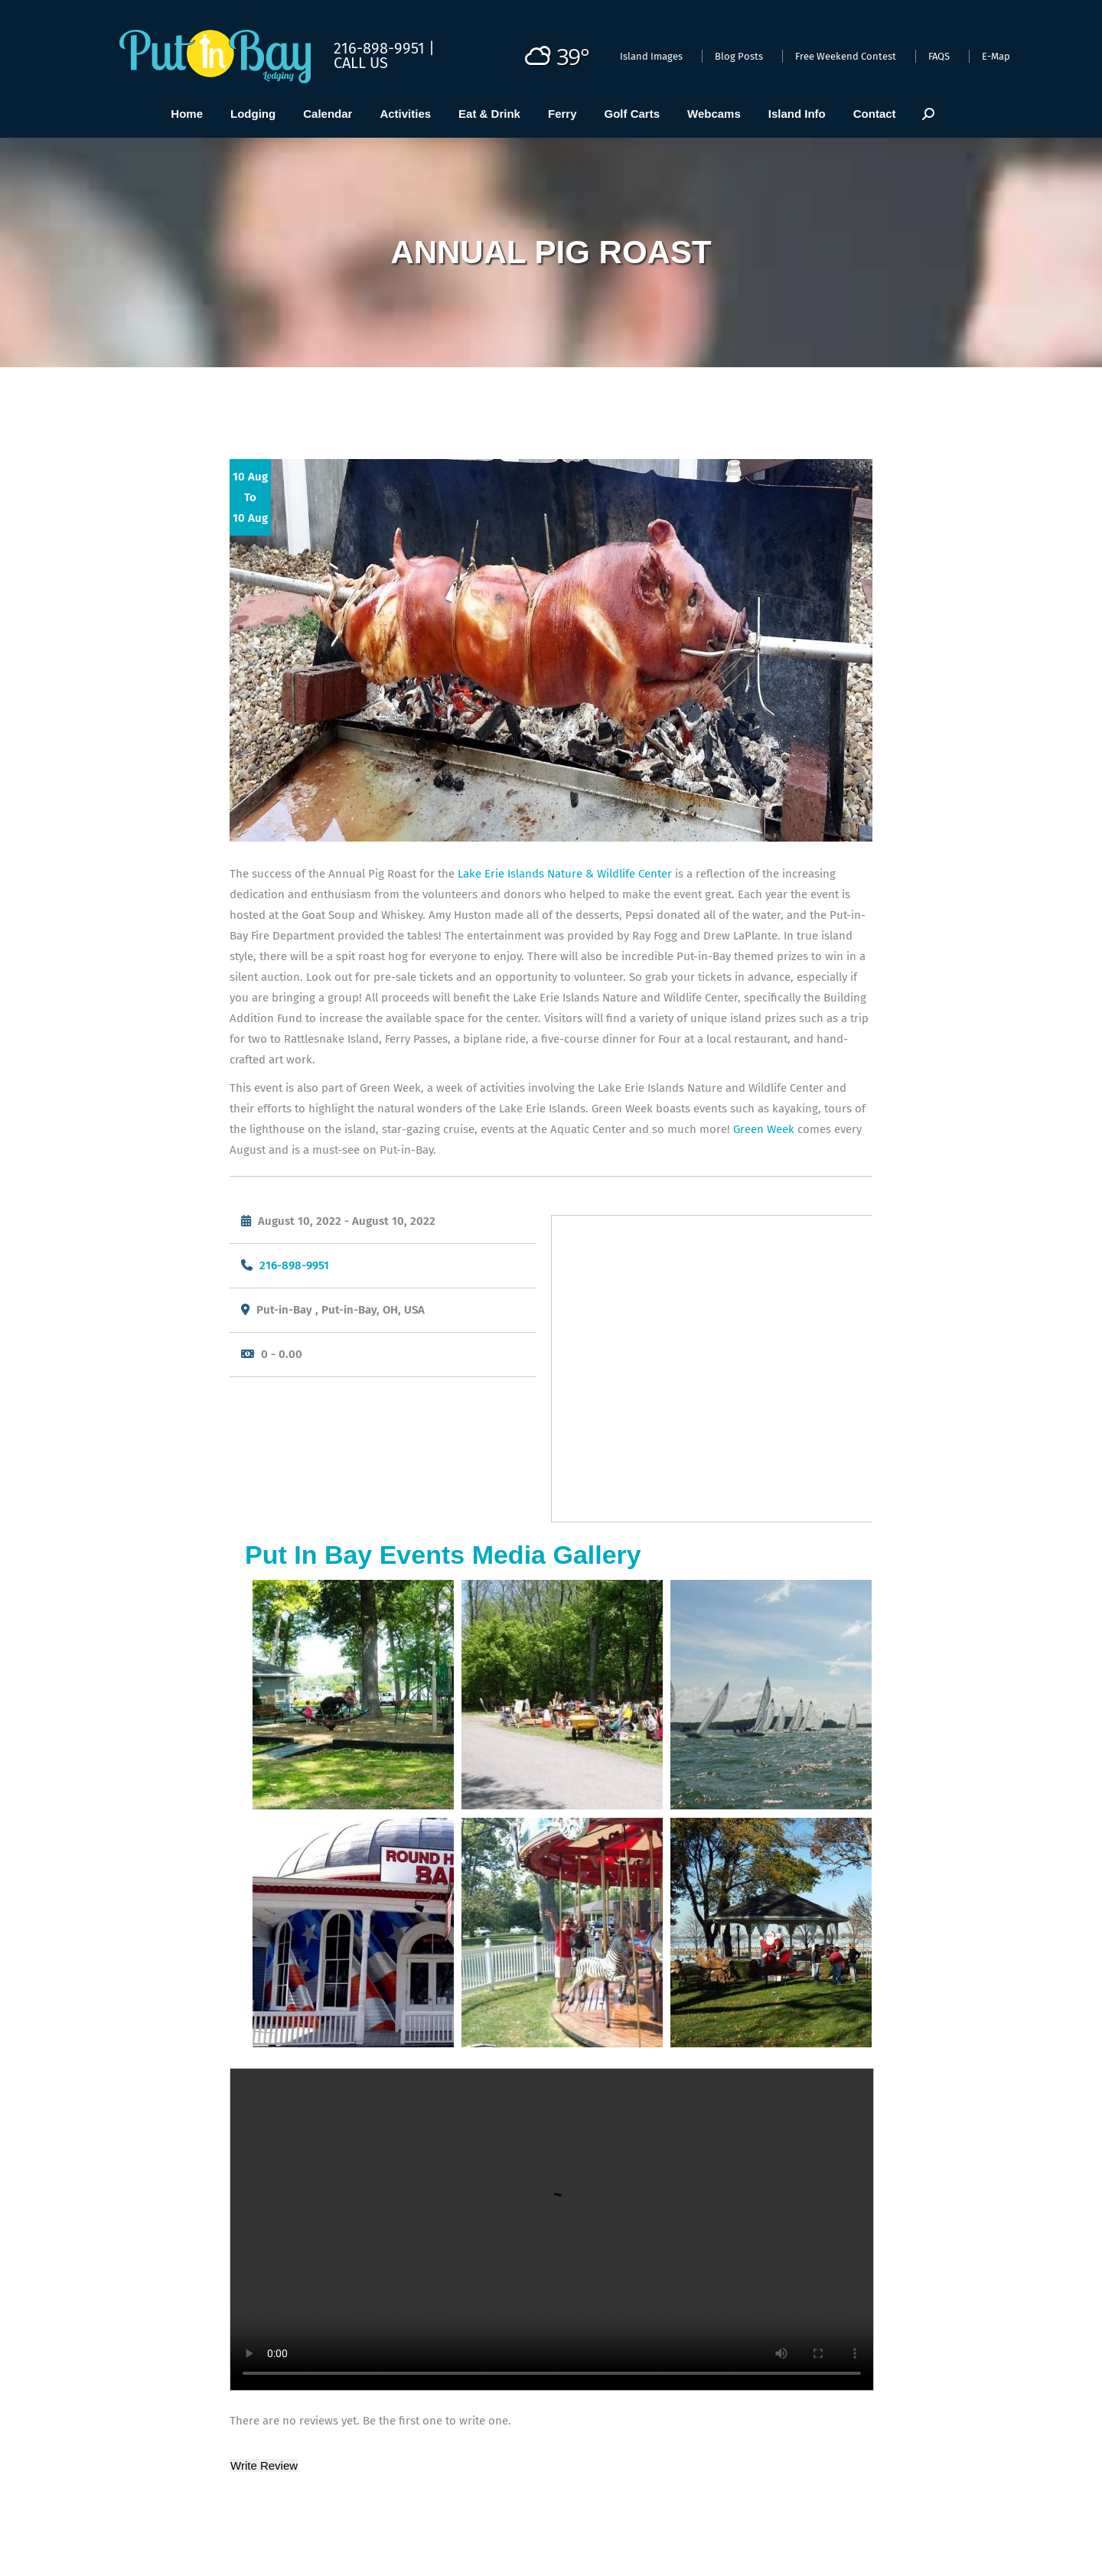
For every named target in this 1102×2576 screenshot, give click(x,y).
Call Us (361, 63)
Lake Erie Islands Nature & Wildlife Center (565, 874)
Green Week (762, 1129)
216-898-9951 (294, 1265)
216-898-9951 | (384, 48)
